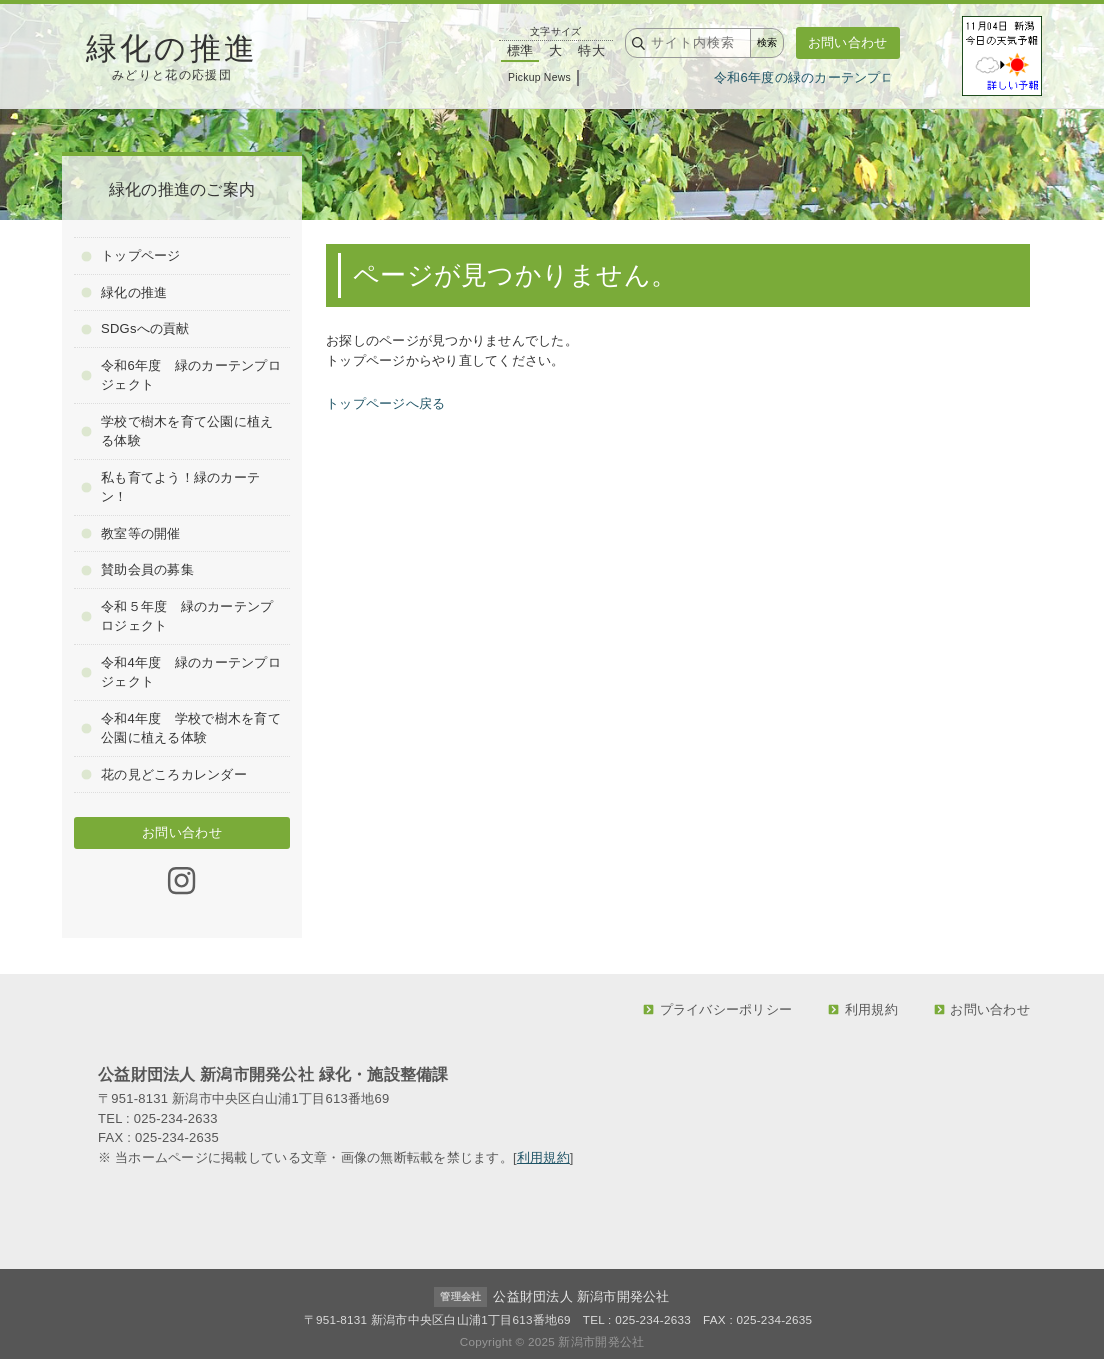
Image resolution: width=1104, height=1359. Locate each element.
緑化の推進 (124, 292)
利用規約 (863, 1009)
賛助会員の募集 (137, 569)
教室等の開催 (130, 533)
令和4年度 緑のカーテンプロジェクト (181, 672)
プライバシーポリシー (717, 1009)
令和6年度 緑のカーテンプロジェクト (181, 375)
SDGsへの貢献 (135, 328)
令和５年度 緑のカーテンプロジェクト (177, 616)
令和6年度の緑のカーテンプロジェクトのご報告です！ (881, 77)
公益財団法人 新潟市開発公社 (581, 1296)
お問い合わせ (848, 42)
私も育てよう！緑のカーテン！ (170, 487)
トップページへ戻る (385, 403)
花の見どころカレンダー (164, 774)
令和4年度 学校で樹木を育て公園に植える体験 (181, 728)
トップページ (130, 255)
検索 (767, 42)
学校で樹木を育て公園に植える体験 (177, 431)
